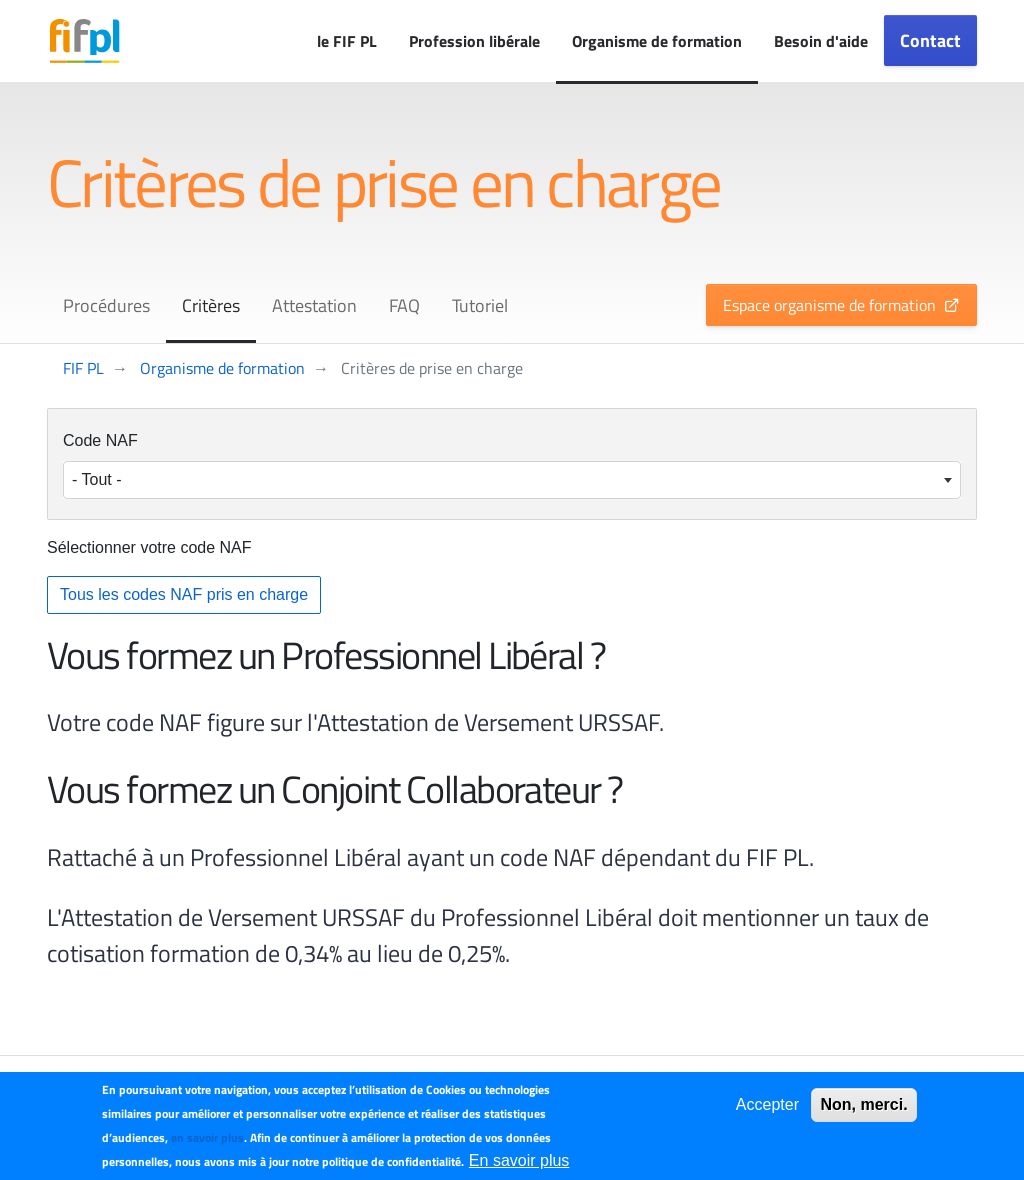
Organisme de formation (657, 41)
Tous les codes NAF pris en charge (184, 594)
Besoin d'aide (821, 41)
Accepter (767, 1104)
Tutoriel (480, 305)
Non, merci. (863, 1104)
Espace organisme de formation (829, 305)
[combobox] (512, 480)
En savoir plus (519, 1160)
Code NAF (100, 440)
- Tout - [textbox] (97, 479)
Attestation (314, 305)
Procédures (106, 305)
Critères (211, 305)
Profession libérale (474, 41)
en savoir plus (207, 1137)
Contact (930, 40)
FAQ (404, 305)
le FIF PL (347, 41)
